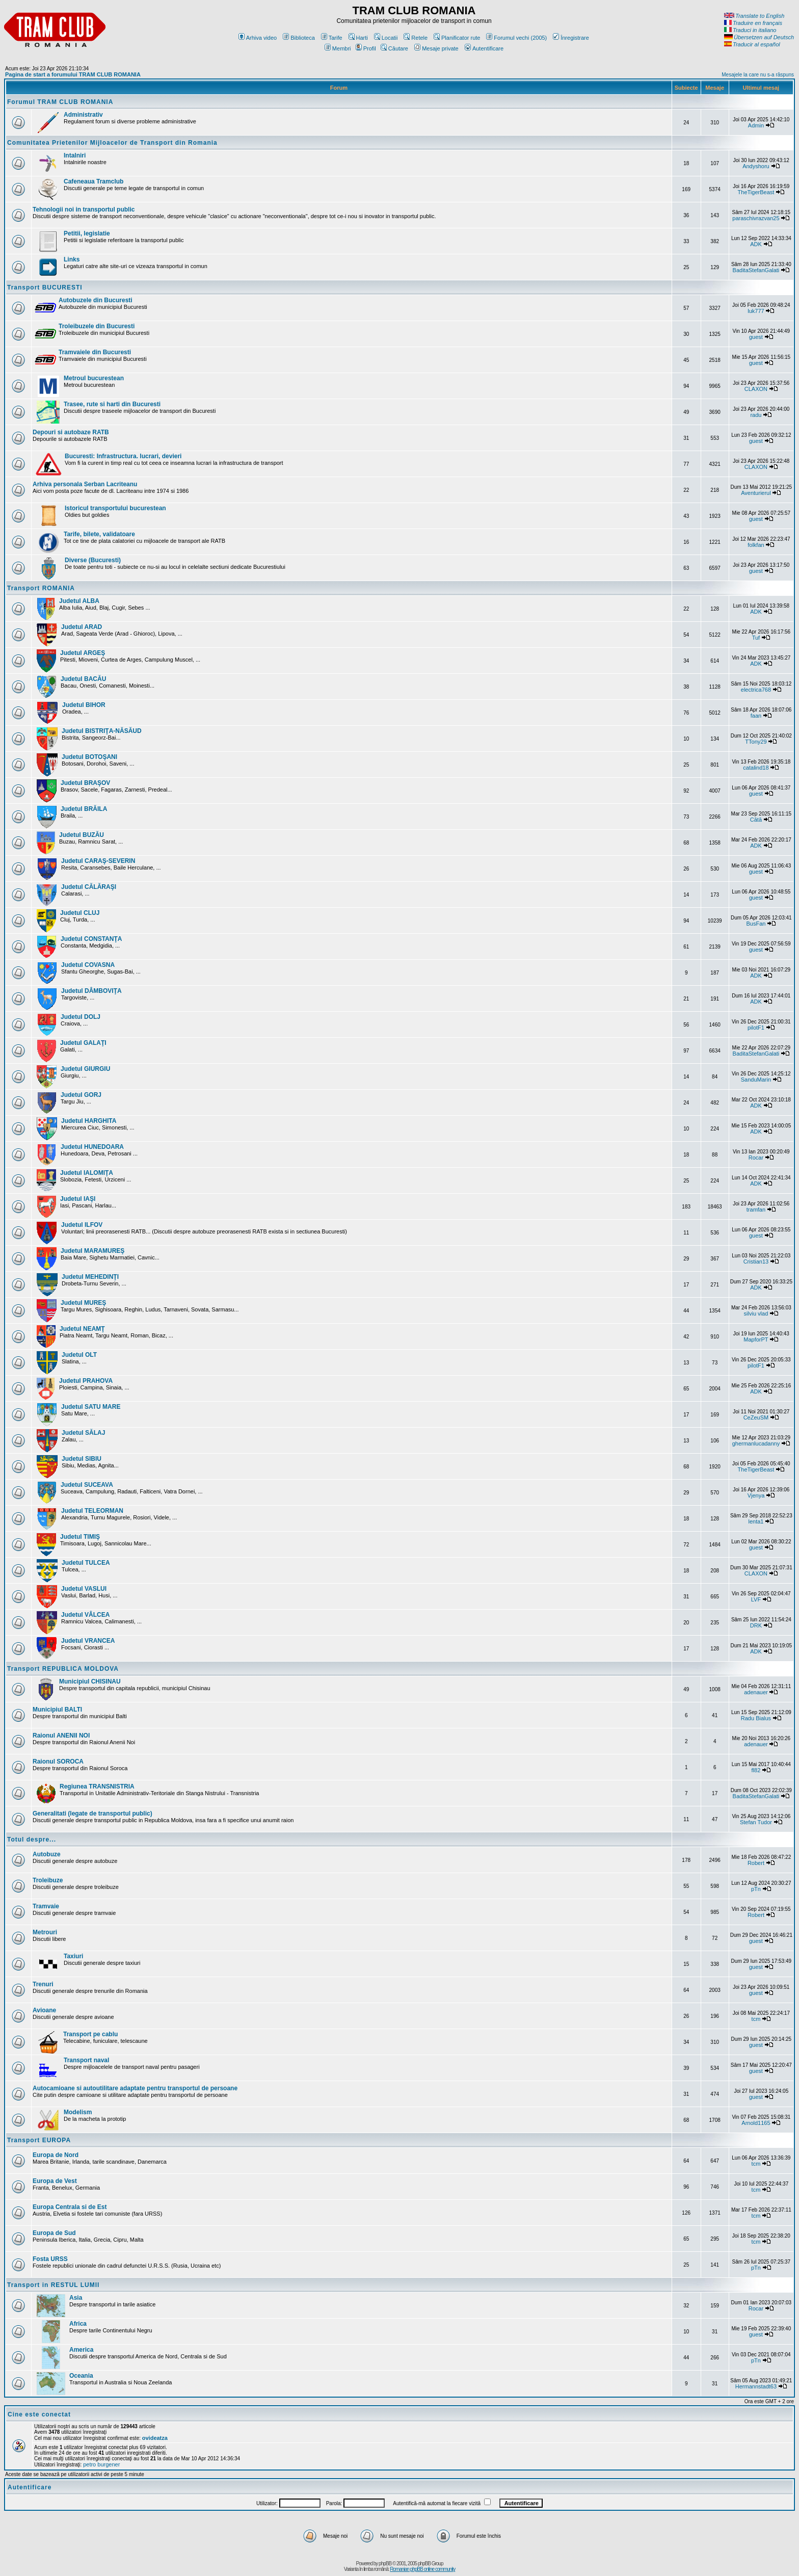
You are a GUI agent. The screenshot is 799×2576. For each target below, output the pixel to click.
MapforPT (755, 1339)
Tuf (756, 638)
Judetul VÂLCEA (85, 1614)
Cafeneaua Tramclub (93, 181)
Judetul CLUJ (79, 912)
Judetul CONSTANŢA (91, 938)
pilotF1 (756, 1027)
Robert (756, 1863)
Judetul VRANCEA (88, 1640)
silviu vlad (756, 1313)
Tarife (331, 38)
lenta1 (755, 1521)
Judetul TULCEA (86, 1562)
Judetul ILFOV (81, 1224)
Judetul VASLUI (83, 1588)
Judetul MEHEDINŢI (90, 1276)
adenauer (756, 1692)
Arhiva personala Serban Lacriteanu (85, 484)
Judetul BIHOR (83, 704)
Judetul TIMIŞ (80, 1536)
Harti (358, 38)
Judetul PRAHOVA (86, 1380)
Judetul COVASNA (88, 964)
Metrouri (45, 1932)
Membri (338, 48)
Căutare (394, 48)
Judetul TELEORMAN (92, 1510)
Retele (416, 38)
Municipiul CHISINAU (90, 1681)
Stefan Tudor (756, 1822)
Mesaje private (436, 48)
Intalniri (75, 155)
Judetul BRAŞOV (85, 782)
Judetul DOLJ (80, 1016)
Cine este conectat (39, 2414)
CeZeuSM (756, 1417)
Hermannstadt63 (756, 2386)
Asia (75, 2297)
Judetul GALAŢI (83, 1042)
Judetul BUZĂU (81, 834)
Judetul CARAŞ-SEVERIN (98, 860)
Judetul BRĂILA (84, 808)
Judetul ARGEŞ (82, 652)
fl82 (756, 1770)
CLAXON (755, 389)
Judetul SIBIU (81, 1458)
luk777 (756, 311)
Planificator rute (457, 38)
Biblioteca (299, 38)
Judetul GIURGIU (85, 1068)
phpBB (385, 2563)
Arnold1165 (755, 2123)
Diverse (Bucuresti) (93, 560)
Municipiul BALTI (57, 1709)
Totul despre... (31, 1839)
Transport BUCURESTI (45, 287)
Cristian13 (756, 1261)
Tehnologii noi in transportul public (84, 209)
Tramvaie (46, 1906)
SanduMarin (756, 1079)
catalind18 (755, 768)
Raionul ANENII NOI (61, 1735)
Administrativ (83, 114)
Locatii (386, 38)
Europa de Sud (54, 2233)
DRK (756, 1625)
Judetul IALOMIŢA (86, 1172)
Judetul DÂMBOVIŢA (91, 990)
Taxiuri (73, 1956)
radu (755, 415)
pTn (756, 1889)
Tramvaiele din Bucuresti (95, 352)
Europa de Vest (55, 2181)
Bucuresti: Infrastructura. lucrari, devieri (123, 456)
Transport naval (86, 2060)
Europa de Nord (55, 2155)
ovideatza (155, 2438)
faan (756, 716)
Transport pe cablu (90, 2034)
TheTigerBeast (756, 192)
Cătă (756, 820)
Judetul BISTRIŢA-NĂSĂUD (102, 730)
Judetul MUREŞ (83, 1302)
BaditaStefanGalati (756, 270)
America (81, 2349)
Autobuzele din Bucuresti (95, 300)
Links (71, 259)
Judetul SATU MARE (90, 1406)
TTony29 (755, 742)
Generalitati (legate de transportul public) (92, 1813)
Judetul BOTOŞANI (89, 756)
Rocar (756, 1157)
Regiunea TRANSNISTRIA (97, 1786)
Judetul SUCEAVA (87, 1484)
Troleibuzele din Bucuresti (97, 326)
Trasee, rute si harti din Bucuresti (112, 404)
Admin (756, 125)
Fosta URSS (50, 2259)
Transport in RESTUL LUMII (53, 2285)
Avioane (44, 2010)
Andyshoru (755, 166)
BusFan (755, 924)
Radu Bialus (756, 1718)
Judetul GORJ (81, 1094)
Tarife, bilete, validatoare (99, 534)
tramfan (756, 1209)
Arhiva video (257, 38)
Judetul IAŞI (77, 1198)
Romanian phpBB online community (422, 2569)
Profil (366, 48)
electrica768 (756, 690)
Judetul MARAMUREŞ (92, 1250)
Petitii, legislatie (87, 233)
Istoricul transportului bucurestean (115, 508)
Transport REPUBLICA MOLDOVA (63, 1668)
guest (756, 337)
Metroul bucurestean (94, 378)
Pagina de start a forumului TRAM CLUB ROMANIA (73, 74)
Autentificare (484, 48)
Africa (78, 2323)
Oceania (81, 2375)
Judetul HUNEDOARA (92, 1146)
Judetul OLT (79, 1354)
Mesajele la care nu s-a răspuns (758, 74)
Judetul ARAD (81, 626)
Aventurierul (756, 493)
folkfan (756, 545)
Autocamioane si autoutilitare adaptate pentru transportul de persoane (135, 2088)
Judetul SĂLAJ (83, 1432)
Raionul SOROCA (58, 1761)
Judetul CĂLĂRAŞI (88, 886)
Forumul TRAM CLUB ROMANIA (60, 102)
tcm (756, 2019)
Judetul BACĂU (83, 678)
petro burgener (101, 2464)
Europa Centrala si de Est (69, 2207)
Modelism (78, 2112)
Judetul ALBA (79, 600)
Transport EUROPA (39, 2140)
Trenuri (43, 1984)
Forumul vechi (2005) (516, 38)
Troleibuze (48, 1880)
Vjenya (756, 1495)
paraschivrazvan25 (755, 218)
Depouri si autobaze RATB (71, 432)
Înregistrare (571, 38)
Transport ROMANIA (41, 588)
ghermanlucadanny (756, 1443)
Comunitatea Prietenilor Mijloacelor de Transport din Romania (112, 142)
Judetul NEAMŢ (82, 1328)
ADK (756, 244)
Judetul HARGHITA (88, 1120)
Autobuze (47, 1854)
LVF (756, 1599)
